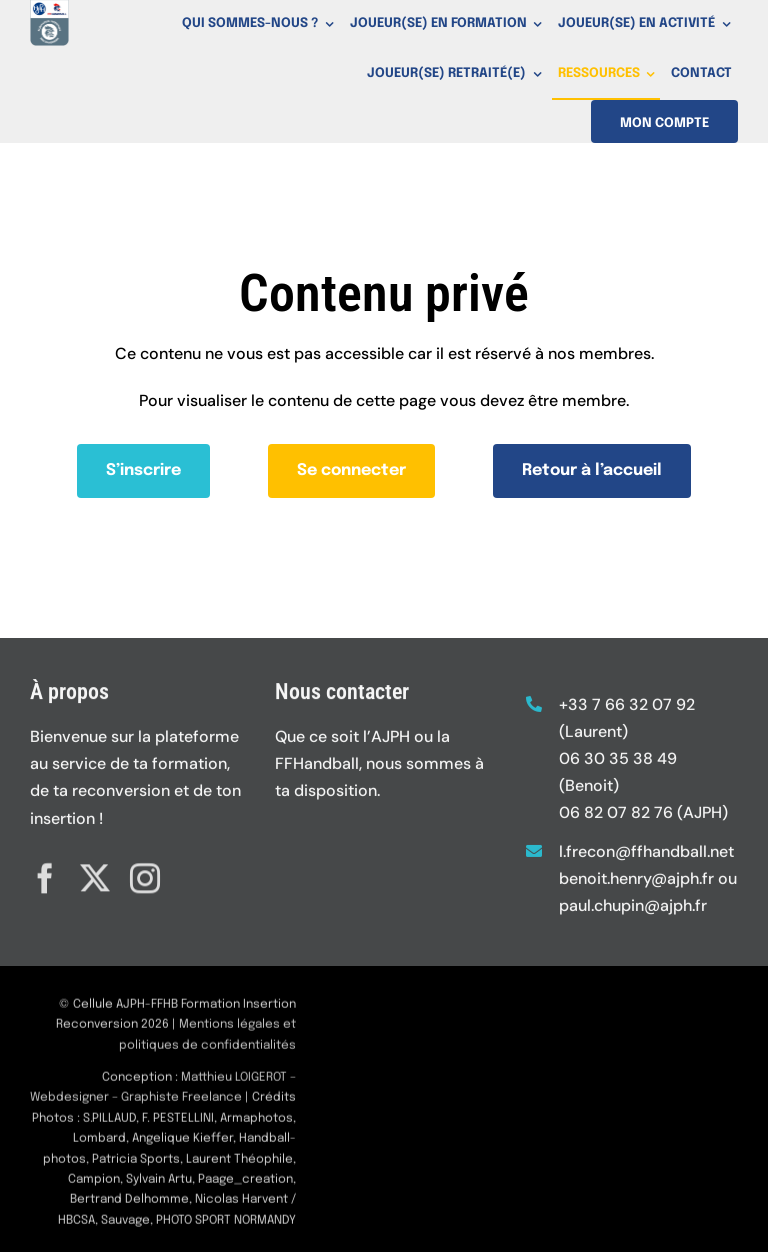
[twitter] (95, 873)
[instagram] (145, 873)
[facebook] (45, 873)
